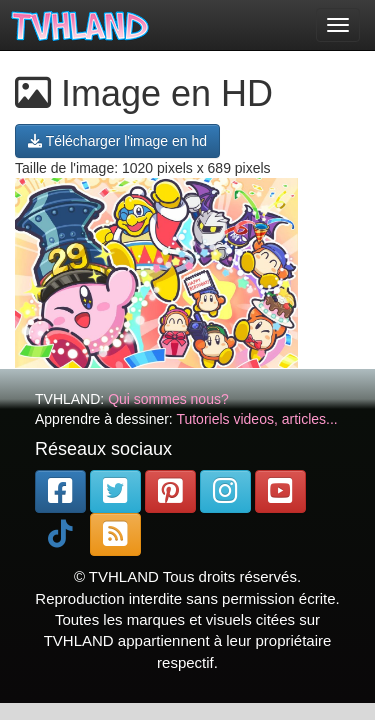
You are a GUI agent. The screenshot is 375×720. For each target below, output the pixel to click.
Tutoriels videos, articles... (256, 419)
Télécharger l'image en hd (117, 141)
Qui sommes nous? (168, 399)
